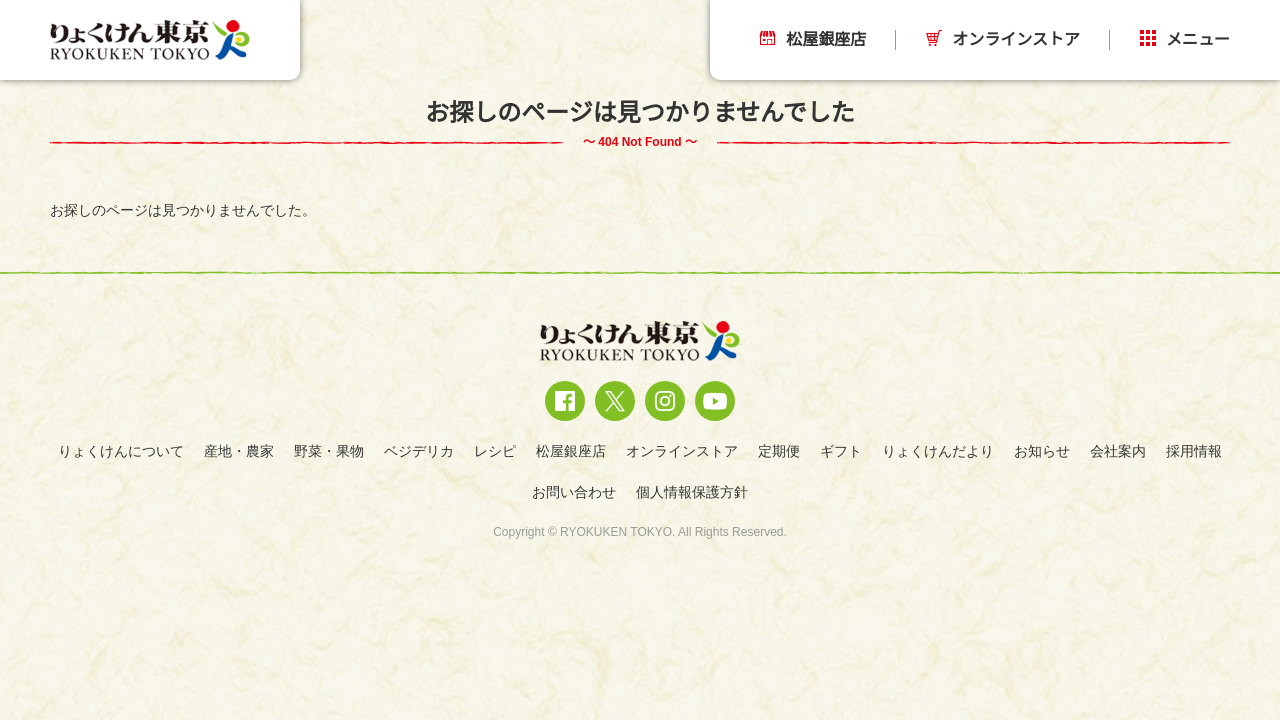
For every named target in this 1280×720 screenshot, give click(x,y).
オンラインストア (1003, 39)
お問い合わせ (574, 492)
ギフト (841, 451)
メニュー (1185, 39)
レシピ (495, 451)
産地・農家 (239, 451)
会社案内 (1118, 451)
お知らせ (1042, 451)
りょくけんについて (121, 451)
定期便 (779, 451)
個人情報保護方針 (692, 492)
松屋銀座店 (813, 39)
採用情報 (1194, 451)
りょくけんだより (938, 451)
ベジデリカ (419, 451)
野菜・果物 (329, 451)
